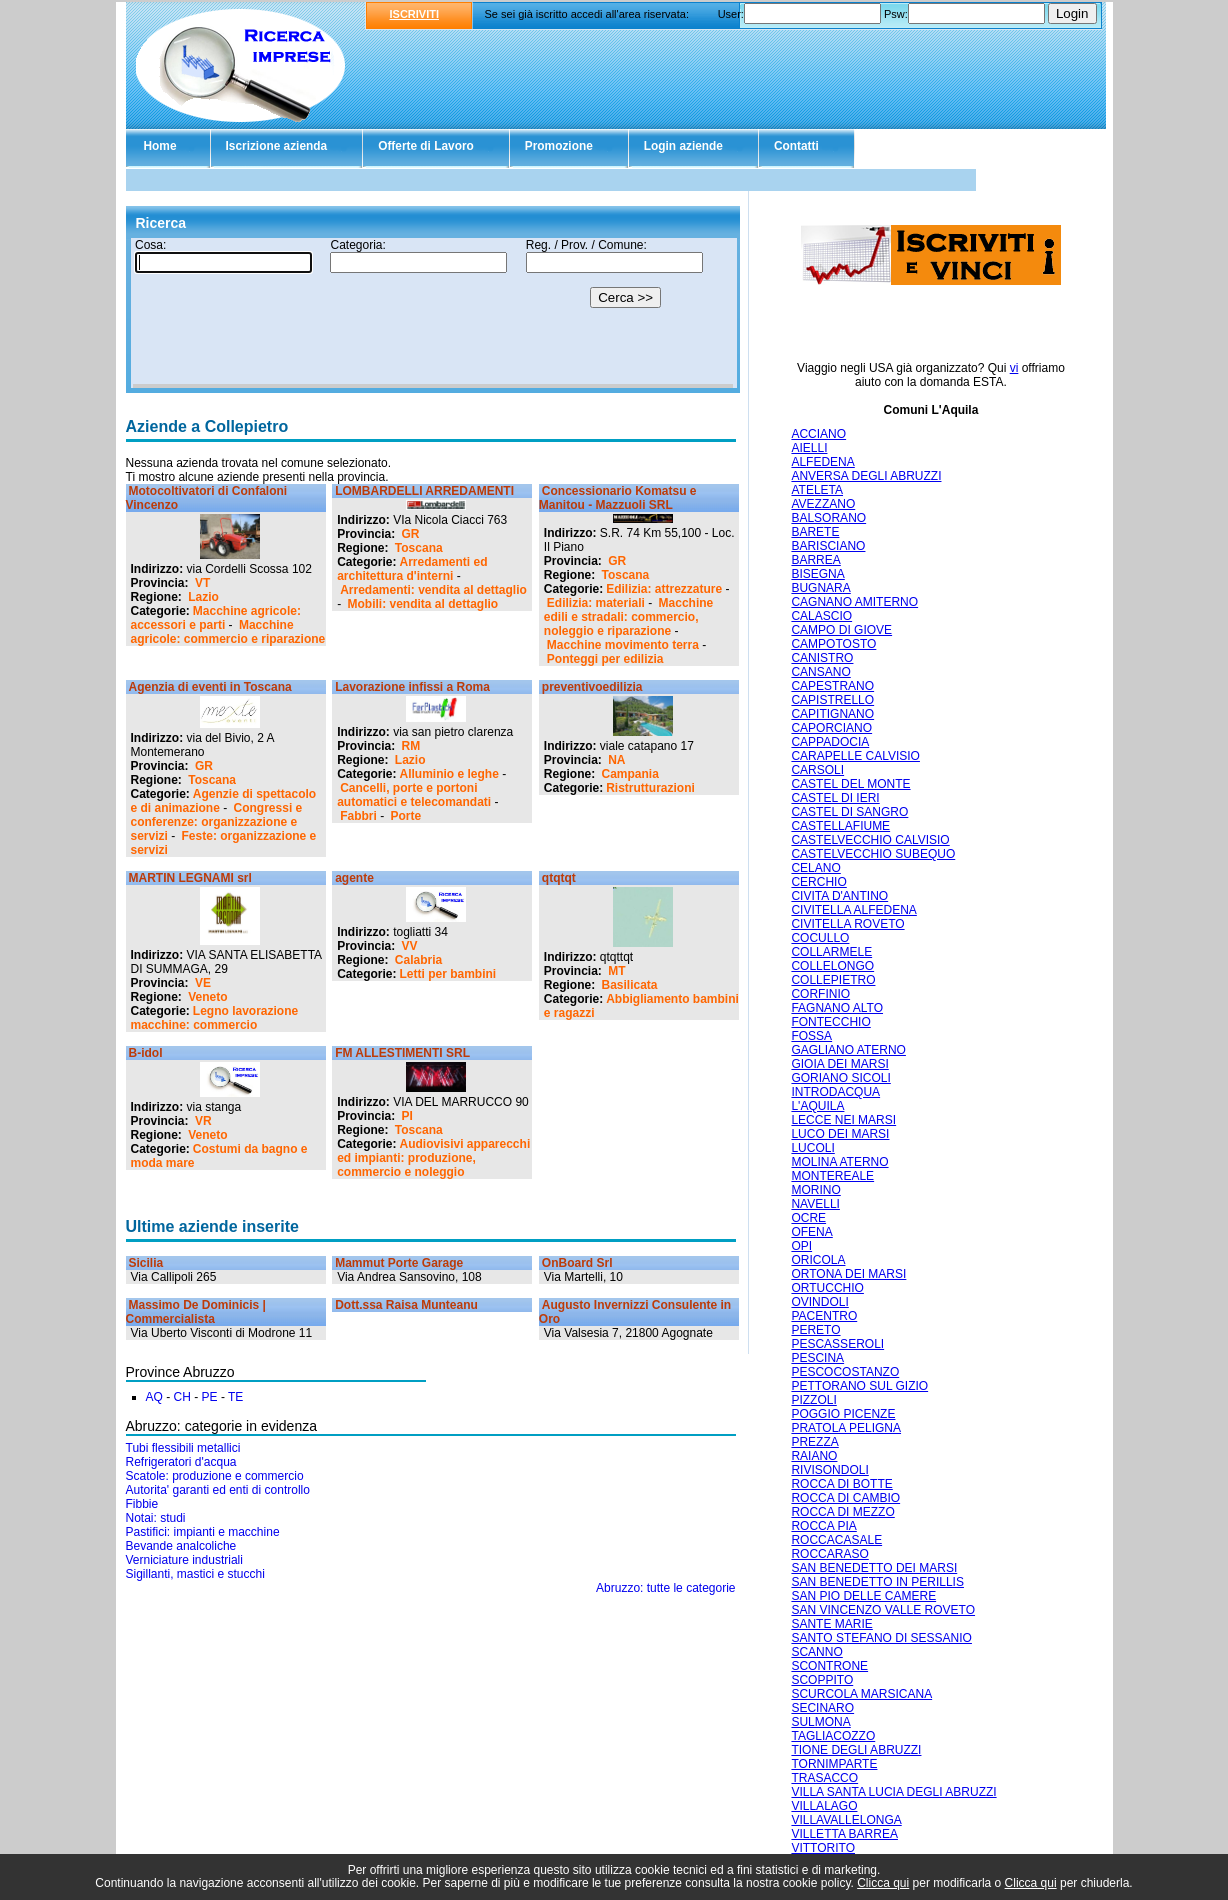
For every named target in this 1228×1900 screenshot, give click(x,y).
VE (203, 983)
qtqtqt (559, 878)
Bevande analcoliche (181, 1546)
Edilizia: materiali (596, 603)
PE (210, 1397)
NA (616, 760)
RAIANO (814, 1456)
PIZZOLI (813, 1400)
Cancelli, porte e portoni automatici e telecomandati (414, 795)
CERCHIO (818, 882)
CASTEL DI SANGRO (849, 812)
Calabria (418, 960)
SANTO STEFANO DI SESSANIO (881, 1638)
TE (235, 1397)
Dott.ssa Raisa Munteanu (406, 1305)
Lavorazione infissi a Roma (412, 687)
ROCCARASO (829, 1554)
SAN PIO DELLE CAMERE (863, 1596)
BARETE (815, 532)
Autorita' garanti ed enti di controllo (218, 1490)
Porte (406, 816)
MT (616, 971)
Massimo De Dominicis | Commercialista (196, 1312)
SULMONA (820, 1722)
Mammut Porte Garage (399, 1263)
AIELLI (809, 448)
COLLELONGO (832, 966)
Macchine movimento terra (623, 645)
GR (411, 534)
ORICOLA (818, 1260)
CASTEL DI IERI (835, 798)
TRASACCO (824, 1778)
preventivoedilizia (592, 687)
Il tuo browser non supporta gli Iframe (433, 313)
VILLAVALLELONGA (846, 1820)
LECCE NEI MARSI (843, 1120)
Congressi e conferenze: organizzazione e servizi (217, 822)
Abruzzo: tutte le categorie (665, 1588)
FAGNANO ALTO (837, 1008)
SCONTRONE (829, 1666)
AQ (154, 1397)
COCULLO (820, 938)
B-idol (146, 1053)
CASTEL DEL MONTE (850, 784)
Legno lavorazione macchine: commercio (215, 1018)
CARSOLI (817, 770)
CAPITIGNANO (832, 714)
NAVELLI (815, 1204)
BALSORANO (828, 518)
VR (203, 1121)
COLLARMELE (831, 952)
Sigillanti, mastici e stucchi (195, 1574)
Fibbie (142, 1504)
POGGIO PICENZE (843, 1414)
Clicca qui (883, 1883)
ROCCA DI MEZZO (842, 1512)
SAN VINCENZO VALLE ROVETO (883, 1610)
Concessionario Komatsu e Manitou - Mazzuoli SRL (618, 498)
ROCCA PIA (823, 1526)
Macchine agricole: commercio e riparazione (228, 632)
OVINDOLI (819, 1302)
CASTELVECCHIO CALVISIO (870, 840)
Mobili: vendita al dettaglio (423, 604)
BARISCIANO (828, 546)
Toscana (419, 548)
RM (411, 746)
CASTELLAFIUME (840, 826)
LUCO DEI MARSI (840, 1134)
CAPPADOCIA (830, 742)
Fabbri (358, 816)
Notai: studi (156, 1518)
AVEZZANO (823, 504)
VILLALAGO (824, 1806)
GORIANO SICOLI (840, 1078)
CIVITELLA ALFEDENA (853, 910)
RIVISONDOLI (829, 1470)
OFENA (811, 1232)
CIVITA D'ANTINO (839, 896)
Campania (630, 774)
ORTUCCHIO (827, 1288)
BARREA (815, 560)
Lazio (203, 597)
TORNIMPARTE (834, 1764)
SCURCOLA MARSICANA (861, 1694)
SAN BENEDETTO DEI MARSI (874, 1568)
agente (354, 878)
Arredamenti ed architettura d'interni (412, 569)
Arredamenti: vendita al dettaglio (433, 590)
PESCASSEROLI (837, 1344)
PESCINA (817, 1358)
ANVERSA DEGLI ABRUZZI (866, 476)
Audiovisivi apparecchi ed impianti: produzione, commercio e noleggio (433, 1158)
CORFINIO (820, 994)
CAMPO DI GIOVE (841, 630)
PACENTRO (824, 1316)
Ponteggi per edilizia (605, 659)
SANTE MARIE (831, 1624)
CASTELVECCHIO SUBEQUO (873, 854)
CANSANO (820, 672)
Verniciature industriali (184, 1560)
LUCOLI (812, 1148)
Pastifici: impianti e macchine (203, 1532)
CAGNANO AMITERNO (854, 602)
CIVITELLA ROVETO (847, 924)
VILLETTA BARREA (844, 1834)
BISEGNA (817, 574)
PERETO (815, 1330)
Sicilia (146, 1263)
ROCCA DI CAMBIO (845, 1498)
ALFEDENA (822, 462)
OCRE (808, 1218)
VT (202, 583)
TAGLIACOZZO (833, 1736)
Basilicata (630, 985)
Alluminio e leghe (449, 774)
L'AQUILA (817, 1106)
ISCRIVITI (415, 14)
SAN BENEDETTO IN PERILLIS (877, 1582)
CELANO (815, 868)
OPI (801, 1246)
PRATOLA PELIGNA (846, 1428)
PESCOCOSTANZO (845, 1372)
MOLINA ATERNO (839, 1162)
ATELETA (817, 490)
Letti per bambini (448, 974)
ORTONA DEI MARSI (848, 1274)
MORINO (815, 1190)
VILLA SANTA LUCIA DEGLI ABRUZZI (893, 1792)
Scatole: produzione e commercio (215, 1476)
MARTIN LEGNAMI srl (190, 878)
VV (410, 946)
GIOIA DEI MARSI (839, 1064)
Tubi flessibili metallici (183, 1448)
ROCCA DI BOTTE (841, 1484)
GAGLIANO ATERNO (848, 1050)
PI (407, 1116)
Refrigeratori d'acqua (181, 1462)
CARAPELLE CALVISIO (855, 756)
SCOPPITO (822, 1680)
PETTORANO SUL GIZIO (859, 1386)
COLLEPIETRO (833, 980)
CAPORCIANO (831, 728)
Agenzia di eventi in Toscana (210, 687)
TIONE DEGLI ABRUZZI (856, 1750)
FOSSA (811, 1036)
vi (1014, 368)
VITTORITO (823, 1848)
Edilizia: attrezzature (664, 589)
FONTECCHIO (830, 1022)
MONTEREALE (832, 1176)
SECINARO (822, 1708)
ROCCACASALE (836, 1540)
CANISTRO (822, 658)
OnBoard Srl (577, 1263)
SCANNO (816, 1652)
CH (182, 1397)
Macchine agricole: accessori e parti (216, 618)
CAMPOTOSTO (833, 644)
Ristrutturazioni (650, 788)
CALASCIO (821, 616)
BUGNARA (820, 588)
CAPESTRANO (832, 686)
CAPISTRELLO (832, 700)
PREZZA (814, 1442)
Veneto (207, 997)
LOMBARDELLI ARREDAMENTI (424, 491)
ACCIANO (818, 434)
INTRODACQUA (835, 1092)
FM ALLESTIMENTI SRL (402, 1053)
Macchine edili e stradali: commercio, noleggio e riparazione (628, 617)
